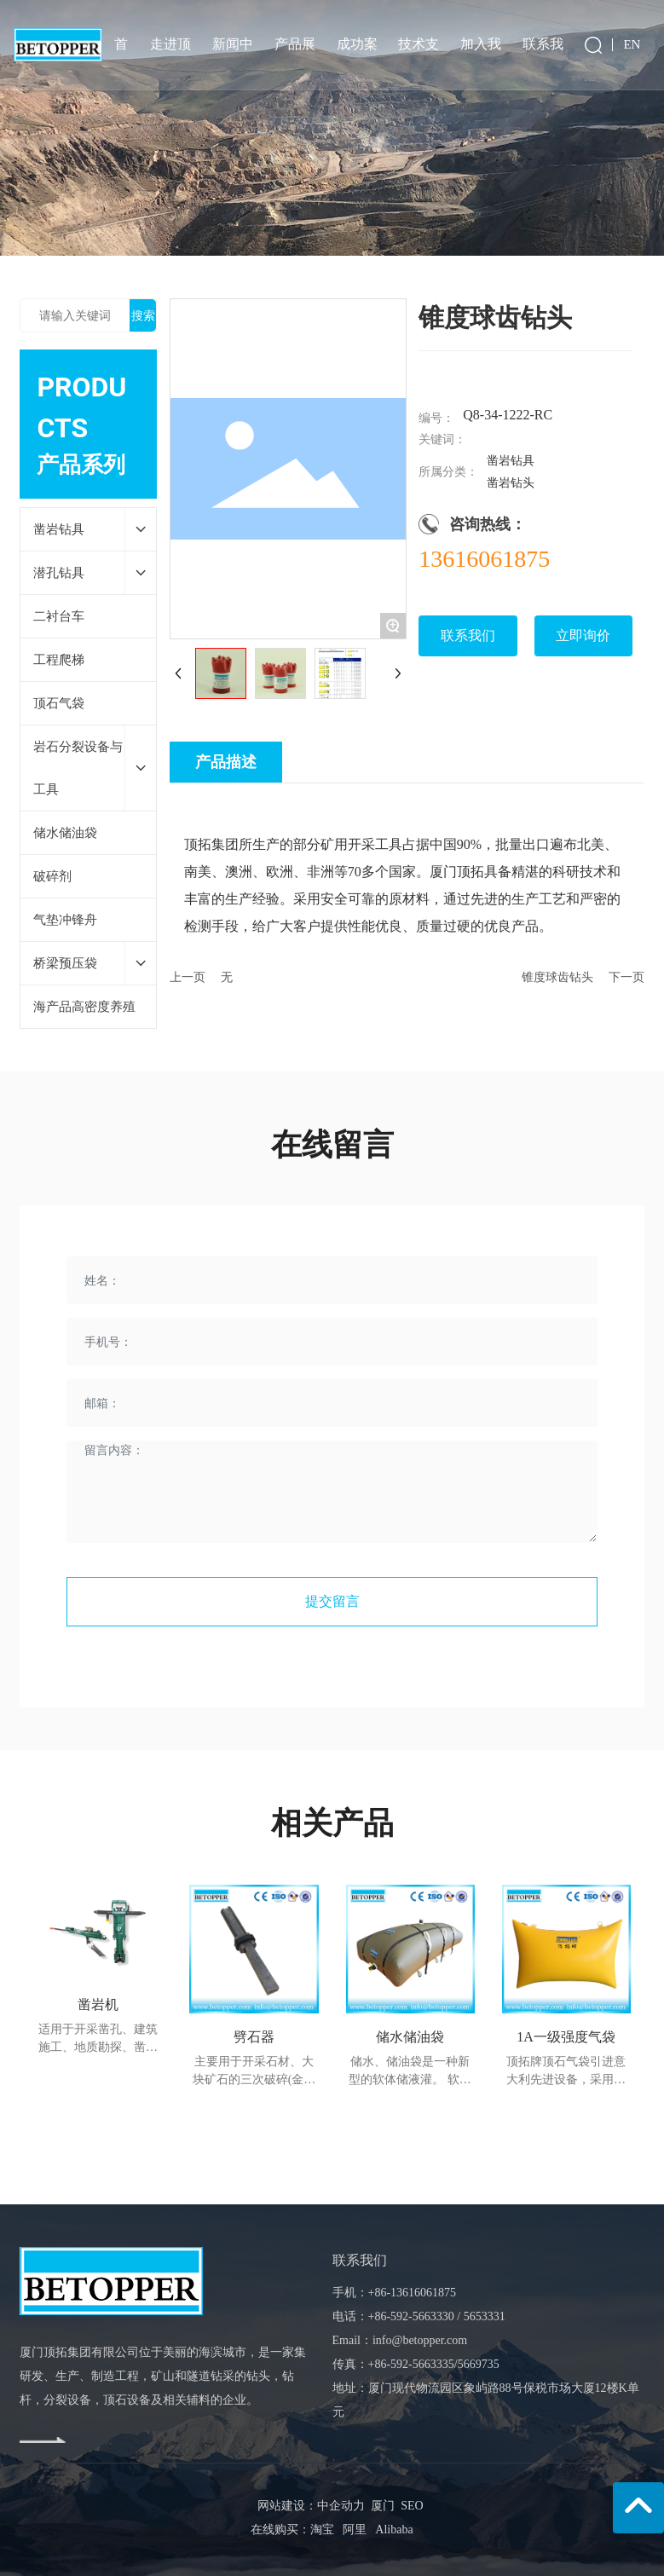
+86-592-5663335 (411, 2364)
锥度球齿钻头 (557, 977)
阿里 (355, 2529)
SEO (409, 2505)
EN (631, 43)
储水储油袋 (410, 2037)
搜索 (143, 315)
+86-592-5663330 (411, 2316)
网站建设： (287, 2505)
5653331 (484, 2316)
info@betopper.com (419, 2340)
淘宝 (322, 2529)
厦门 (383, 2505)
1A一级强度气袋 (566, 2037)
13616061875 (484, 559)
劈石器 (254, 2037)
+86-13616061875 (412, 2292)
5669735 (478, 2364)
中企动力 (341, 2505)
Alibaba (394, 2529)
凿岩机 (98, 2004)
